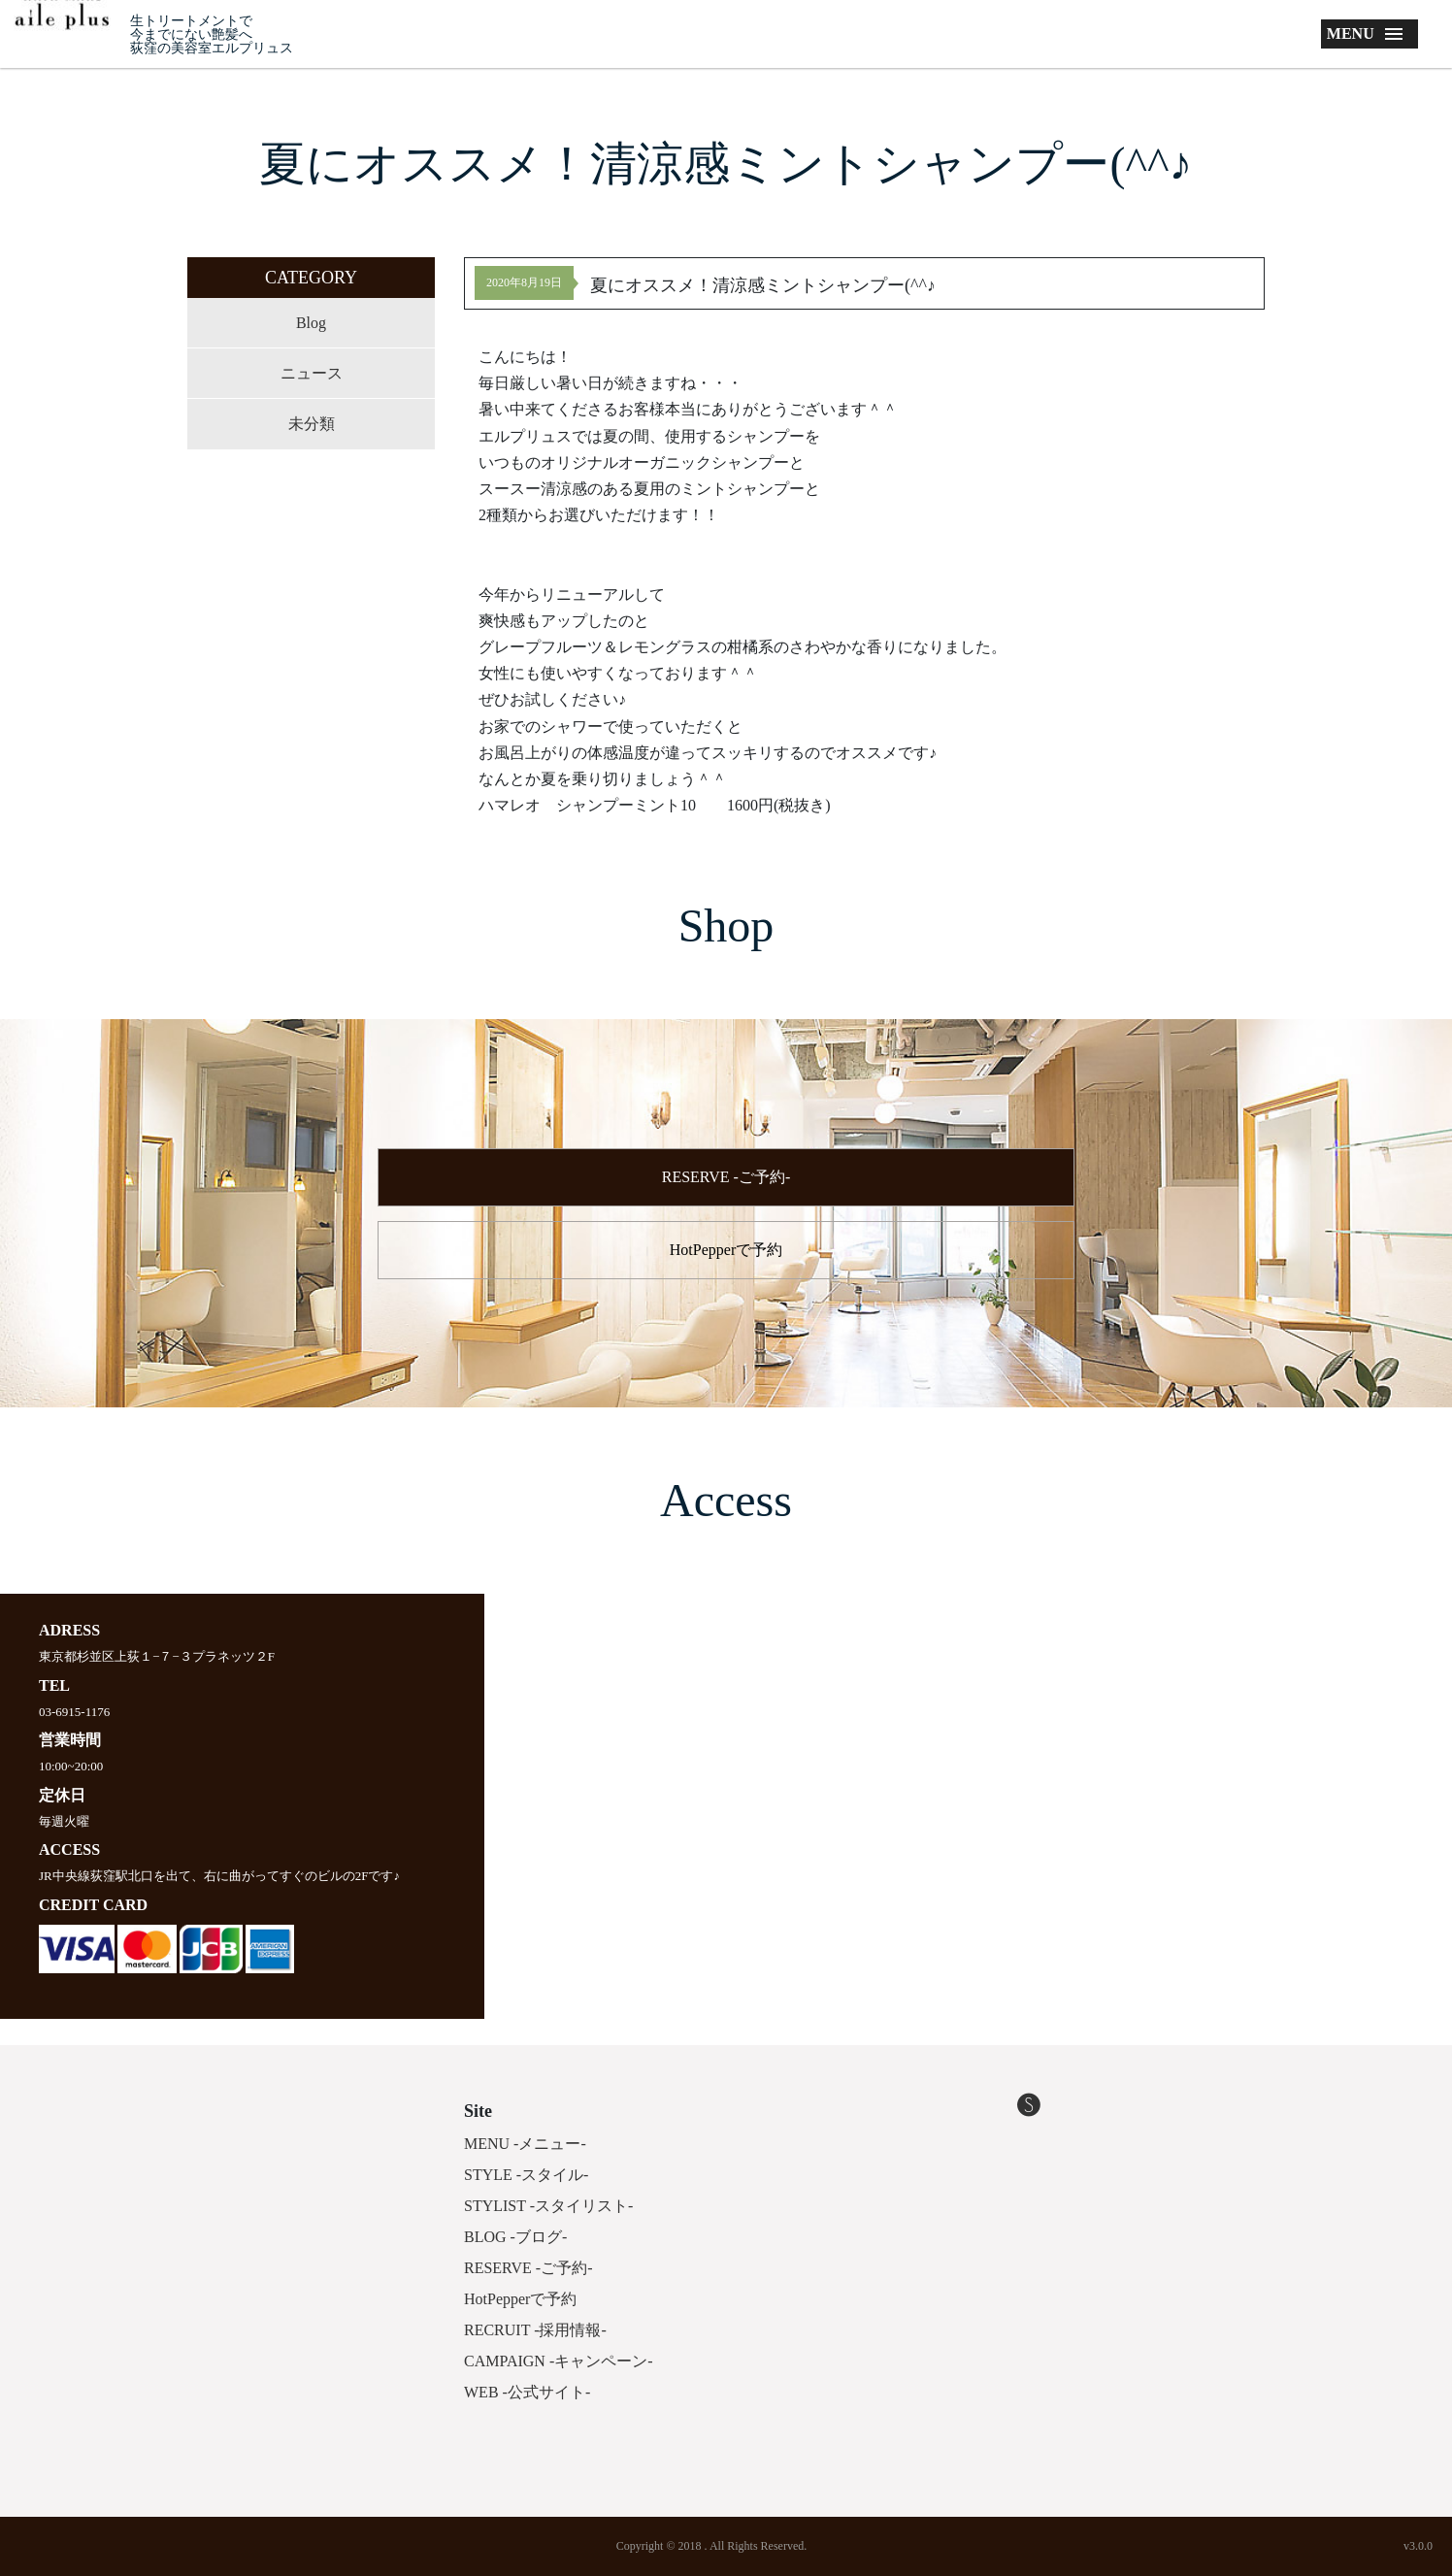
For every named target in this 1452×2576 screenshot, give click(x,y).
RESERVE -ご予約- (726, 1177)
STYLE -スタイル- (526, 2174)
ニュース (311, 373)
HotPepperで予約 (726, 1249)
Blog (311, 322)
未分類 (311, 423)
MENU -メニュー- (525, 2143)
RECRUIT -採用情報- (535, 2330)
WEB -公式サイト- (527, 2392)
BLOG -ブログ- (515, 2237)
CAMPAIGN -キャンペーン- (558, 2361)
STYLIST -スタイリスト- (548, 2205)
